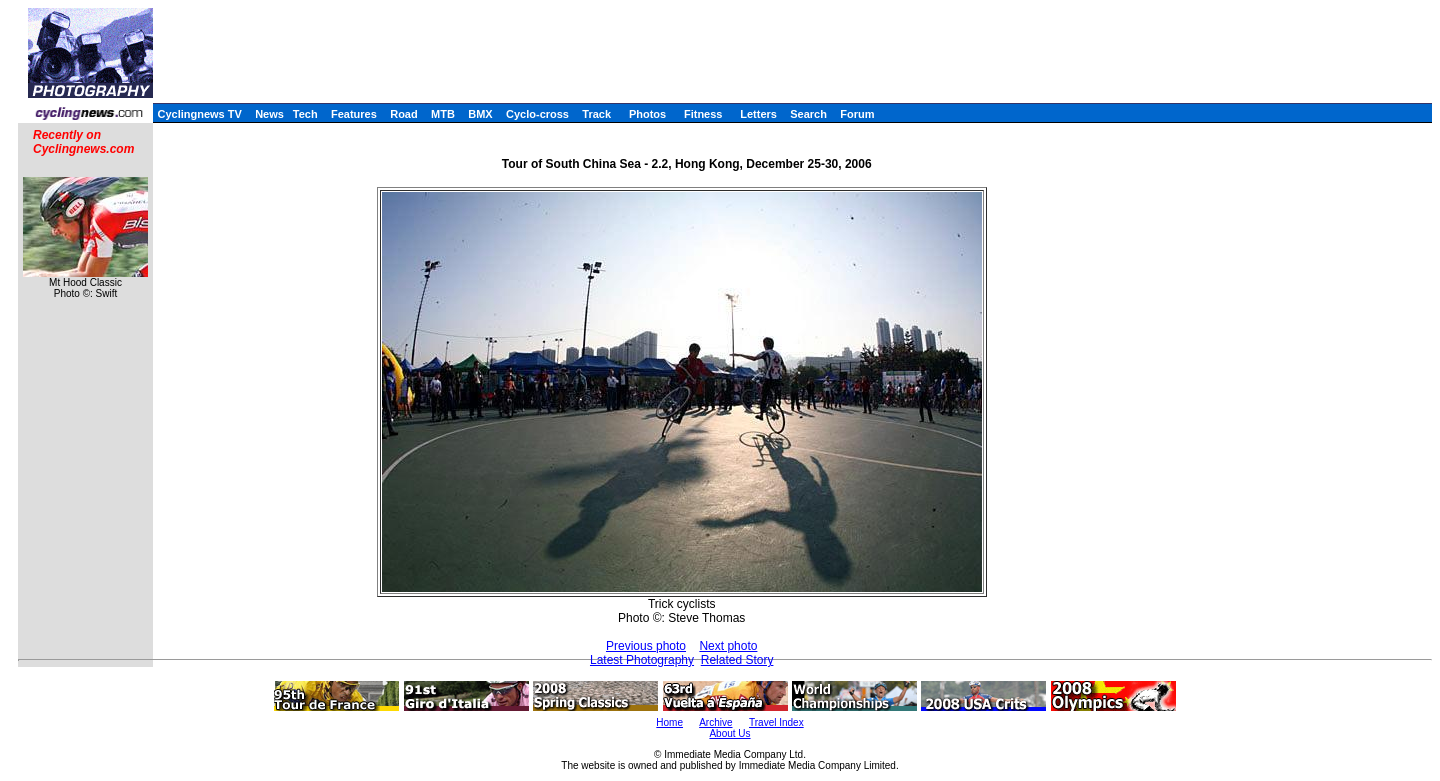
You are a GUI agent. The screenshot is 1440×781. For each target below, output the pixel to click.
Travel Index (776, 722)
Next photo (728, 646)
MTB (443, 114)
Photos (647, 114)
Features (354, 114)
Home (669, 722)
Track (596, 114)
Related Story (737, 660)
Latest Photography (642, 660)
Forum (857, 114)
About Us (729, 733)
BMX (480, 114)
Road (404, 114)
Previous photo (646, 646)
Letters (758, 114)
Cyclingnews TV (199, 114)
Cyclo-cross (537, 114)
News (269, 114)
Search (808, 114)
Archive (715, 722)
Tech (305, 114)
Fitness (703, 114)
